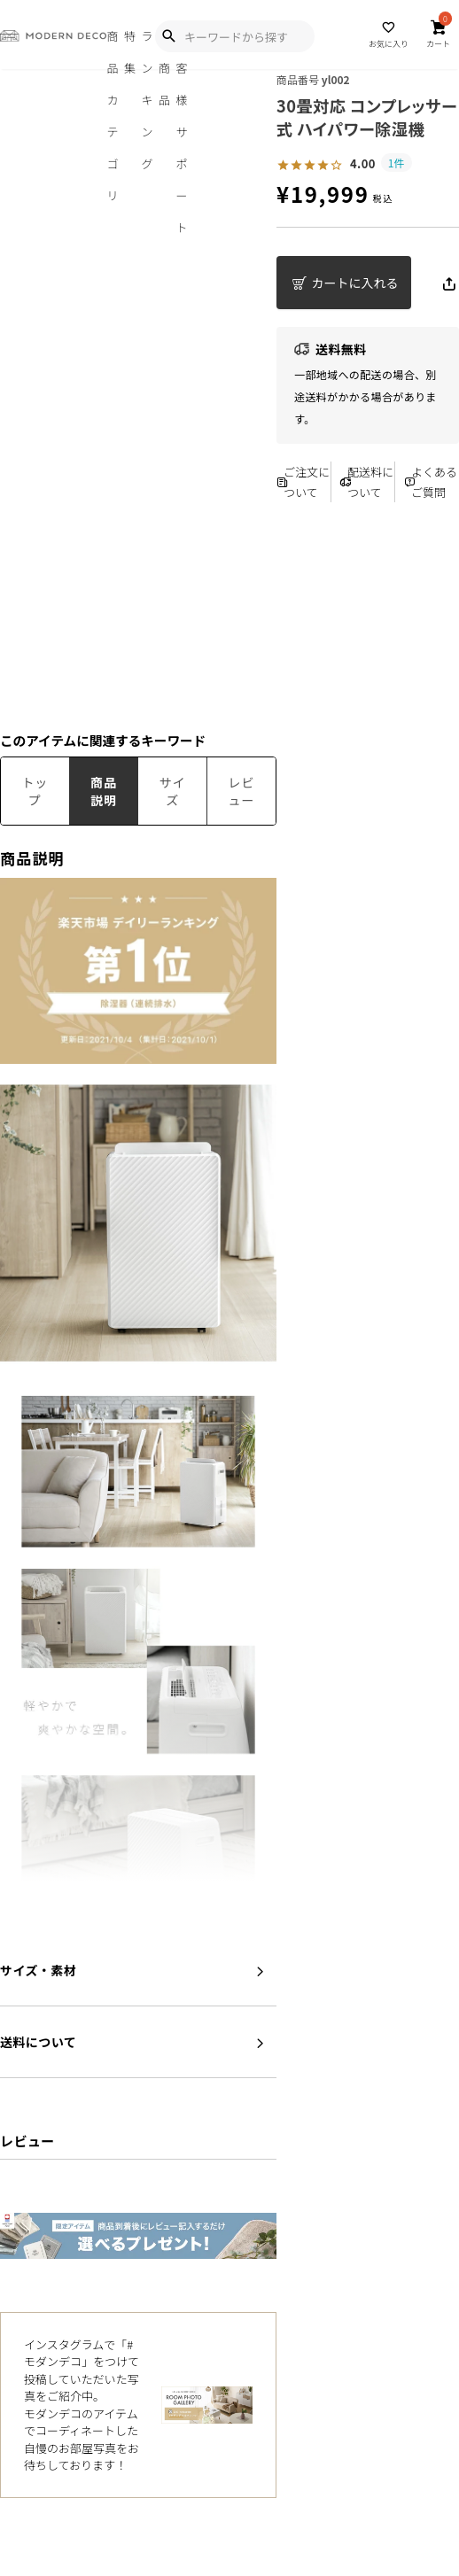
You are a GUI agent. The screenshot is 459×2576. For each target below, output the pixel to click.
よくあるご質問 (430, 481)
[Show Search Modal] (168, 36)
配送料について (366, 481)
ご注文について (303, 481)
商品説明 (103, 791)
